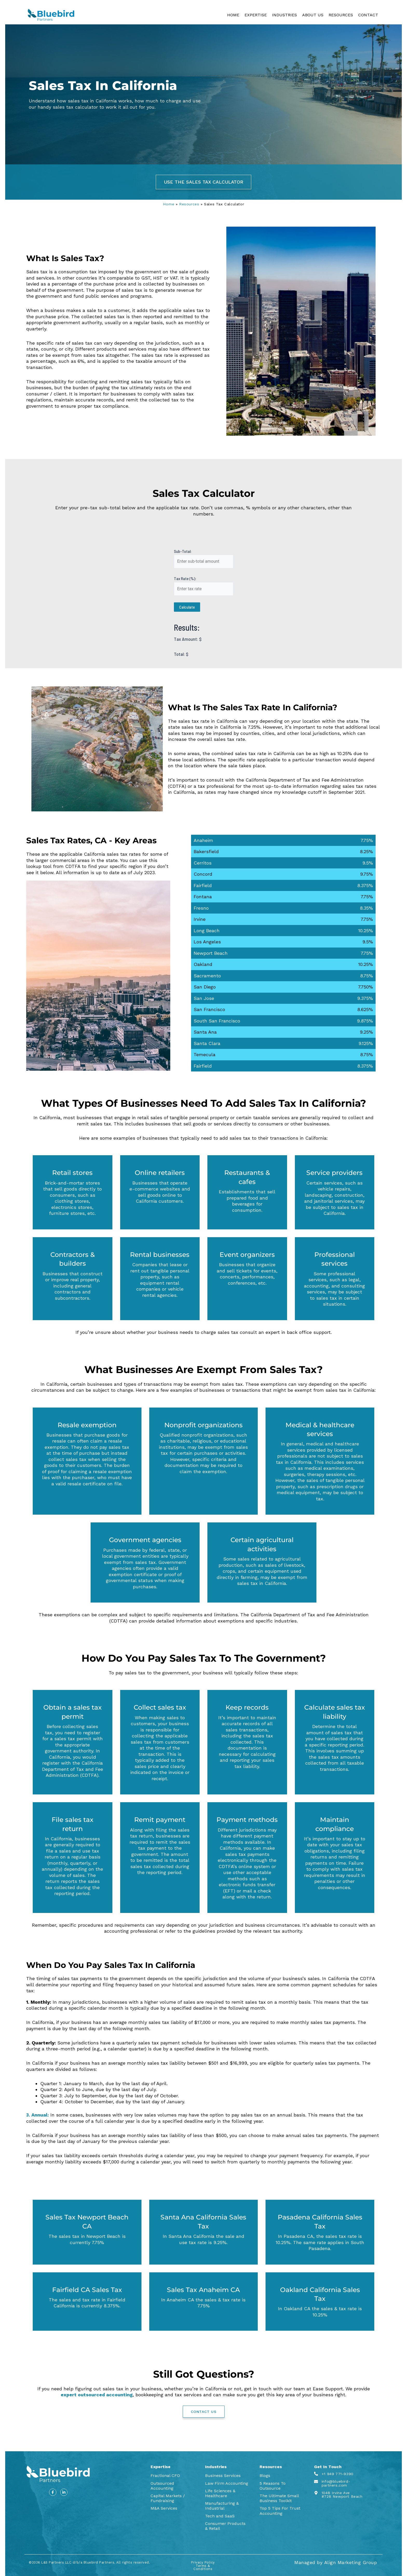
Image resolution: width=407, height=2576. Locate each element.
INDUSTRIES (284, 14)
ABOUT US (312, 14)
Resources (189, 204)
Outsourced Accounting (162, 2486)
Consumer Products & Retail (225, 2526)
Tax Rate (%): (185, 578)
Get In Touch (328, 2466)
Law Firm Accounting (226, 2483)
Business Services (223, 2475)
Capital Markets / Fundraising (168, 2498)
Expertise (161, 2466)
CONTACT (368, 14)
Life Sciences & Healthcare (220, 2493)
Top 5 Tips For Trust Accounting (280, 2511)
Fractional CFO (165, 2475)
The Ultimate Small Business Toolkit (279, 2498)
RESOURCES (341, 14)
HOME (233, 14)
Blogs (265, 2475)
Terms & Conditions (202, 2567)
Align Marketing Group (350, 2562)
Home (168, 204)
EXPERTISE (256, 14)
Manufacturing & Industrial (222, 2506)
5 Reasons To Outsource (273, 2486)
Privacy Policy (203, 2562)
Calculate (187, 606)
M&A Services (164, 2508)
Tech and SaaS (220, 2516)
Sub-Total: (183, 551)
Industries (216, 2466)
